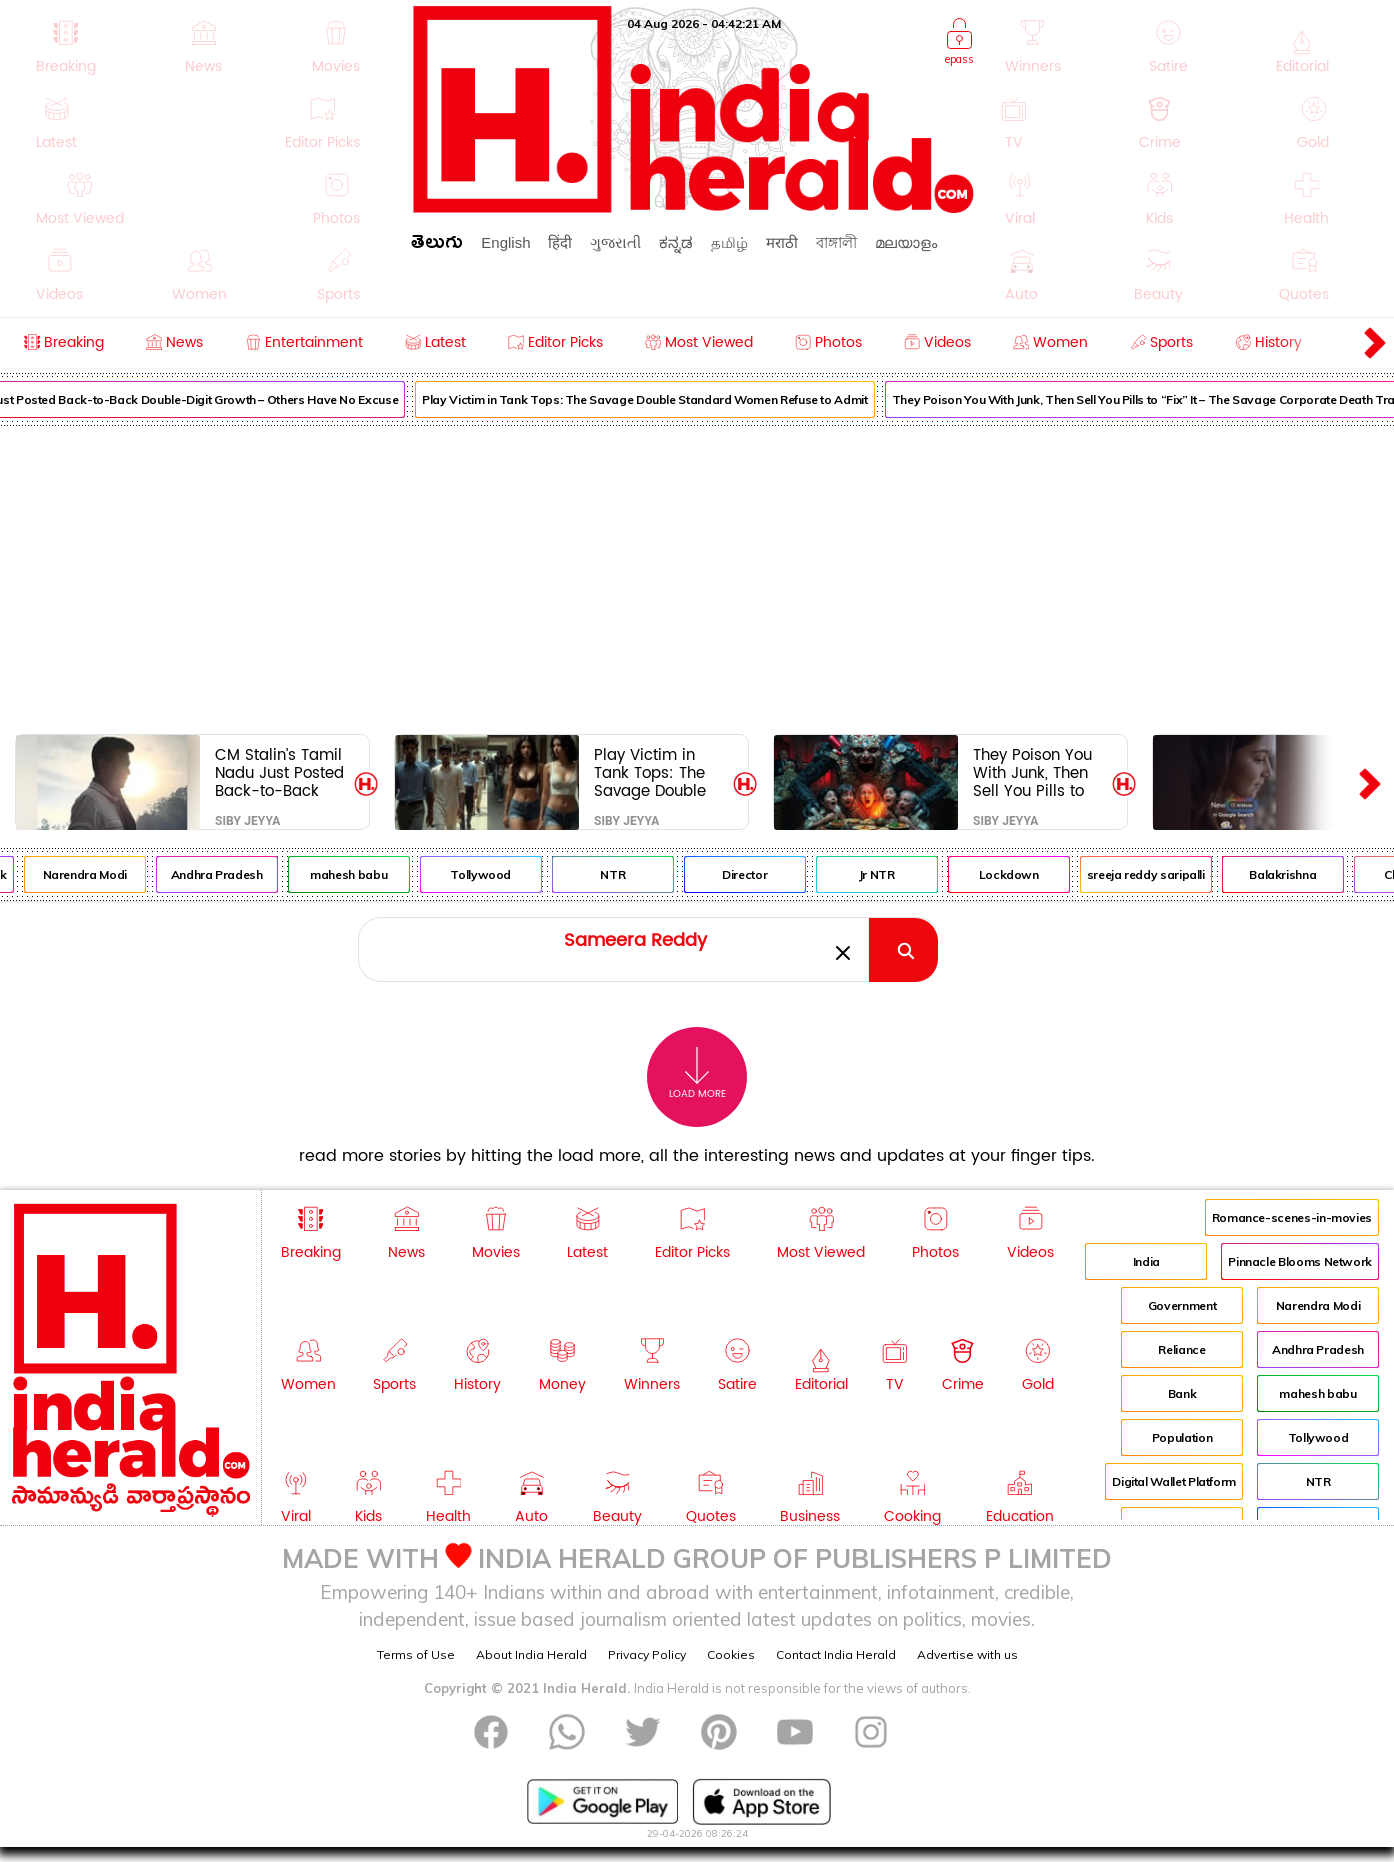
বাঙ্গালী (836, 242)
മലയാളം (906, 242)
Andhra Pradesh (232, 874)
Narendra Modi (99, 874)
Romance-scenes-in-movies (1292, 1217)
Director (759, 874)
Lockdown (1024, 874)
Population (1182, 1437)
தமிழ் (729, 242)
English (505, 242)
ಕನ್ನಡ (676, 242)
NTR (627, 874)
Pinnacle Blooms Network (1300, 1261)
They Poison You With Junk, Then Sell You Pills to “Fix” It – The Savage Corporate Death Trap (1035, 772)
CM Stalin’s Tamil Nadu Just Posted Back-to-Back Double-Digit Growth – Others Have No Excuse (279, 772)
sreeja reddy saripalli (1161, 874)
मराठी (782, 242)
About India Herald (531, 1654)
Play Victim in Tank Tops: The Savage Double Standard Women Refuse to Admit (659, 399)
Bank (1182, 1393)
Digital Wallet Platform (1174, 1481)
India (1146, 1261)
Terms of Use (416, 1654)
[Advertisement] (697, 576)
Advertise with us (967, 1654)
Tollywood (495, 874)
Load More (697, 1073)
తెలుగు (437, 245)
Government (1182, 1305)
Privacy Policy (647, 1654)
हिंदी (560, 242)
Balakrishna (1297, 874)
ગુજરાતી (615, 242)
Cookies (731, 1654)
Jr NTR (892, 874)
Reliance (1181, 1349)
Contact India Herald (836, 1654)
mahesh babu (363, 874)
